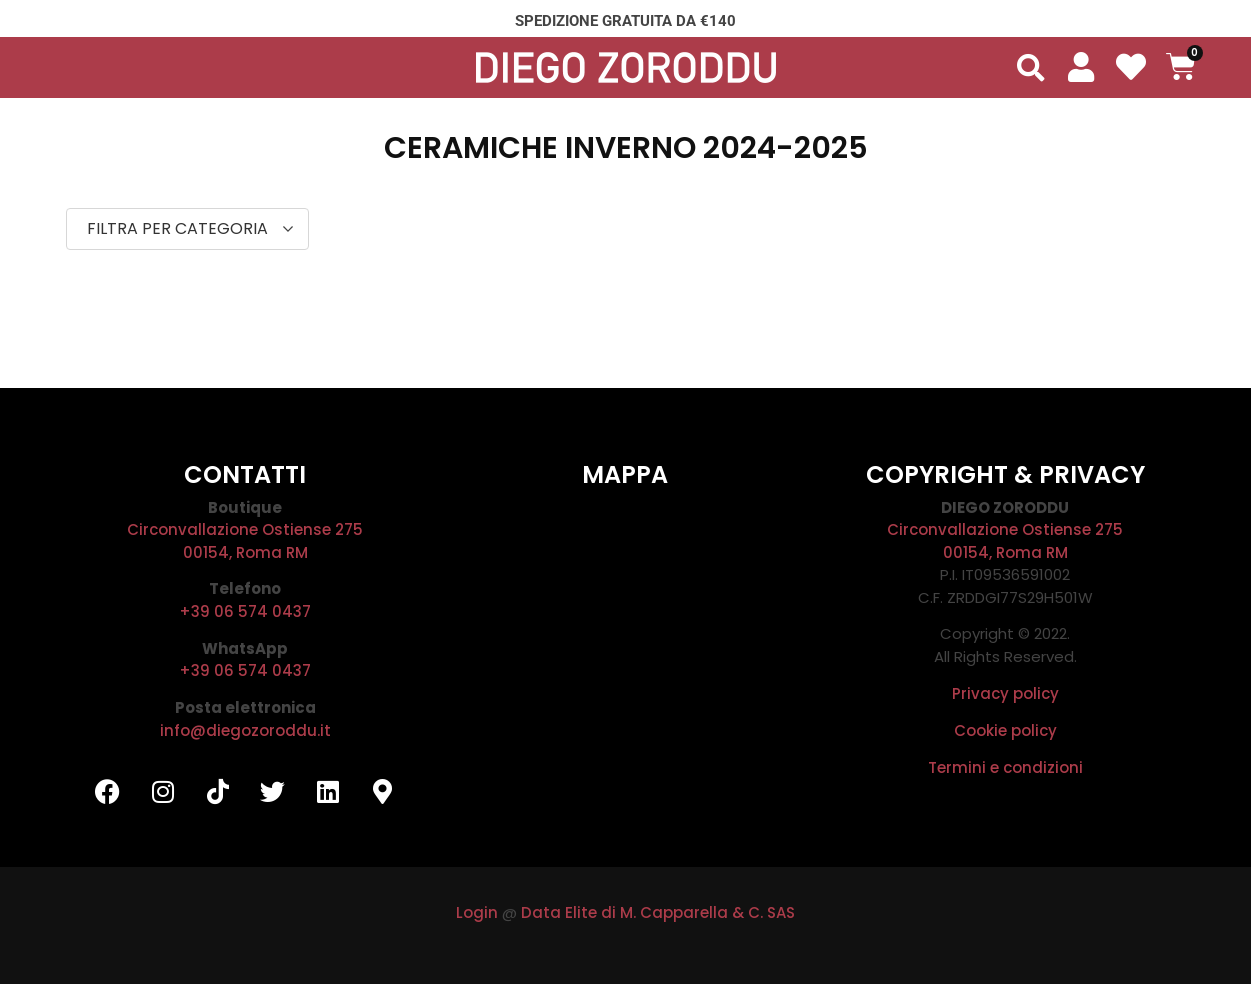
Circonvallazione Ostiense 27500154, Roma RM (245, 541)
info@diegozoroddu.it (245, 730)
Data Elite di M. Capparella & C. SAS (658, 912)
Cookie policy (1005, 730)
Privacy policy (1005, 693)
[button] (1031, 68)
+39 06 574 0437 (245, 611)
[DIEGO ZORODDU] (625, 647)
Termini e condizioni (1005, 767)
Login (477, 912)
